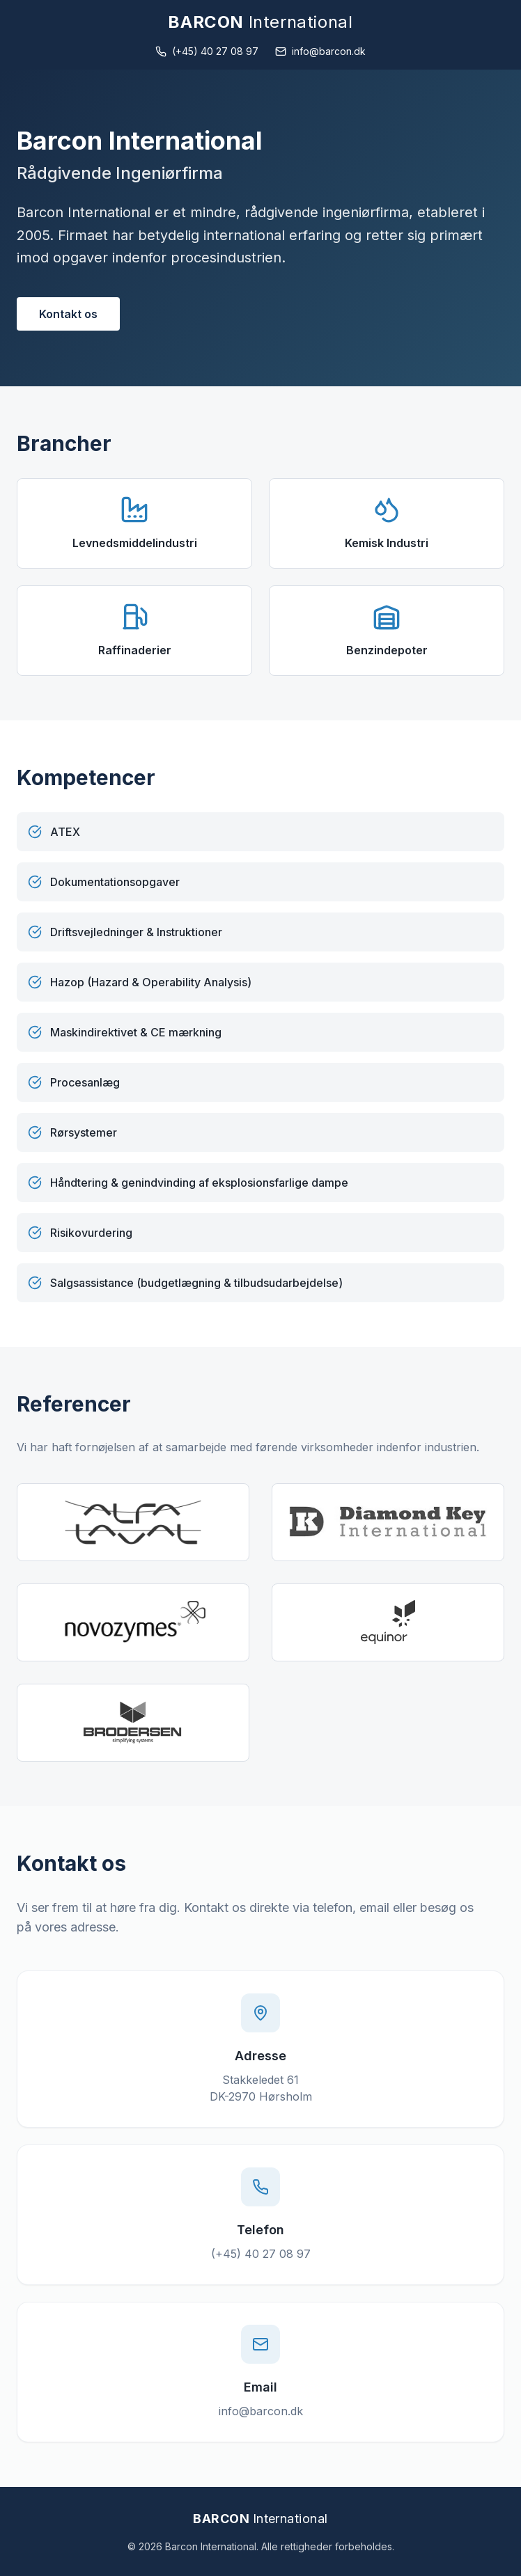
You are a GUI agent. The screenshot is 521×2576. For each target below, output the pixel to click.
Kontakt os (68, 314)
